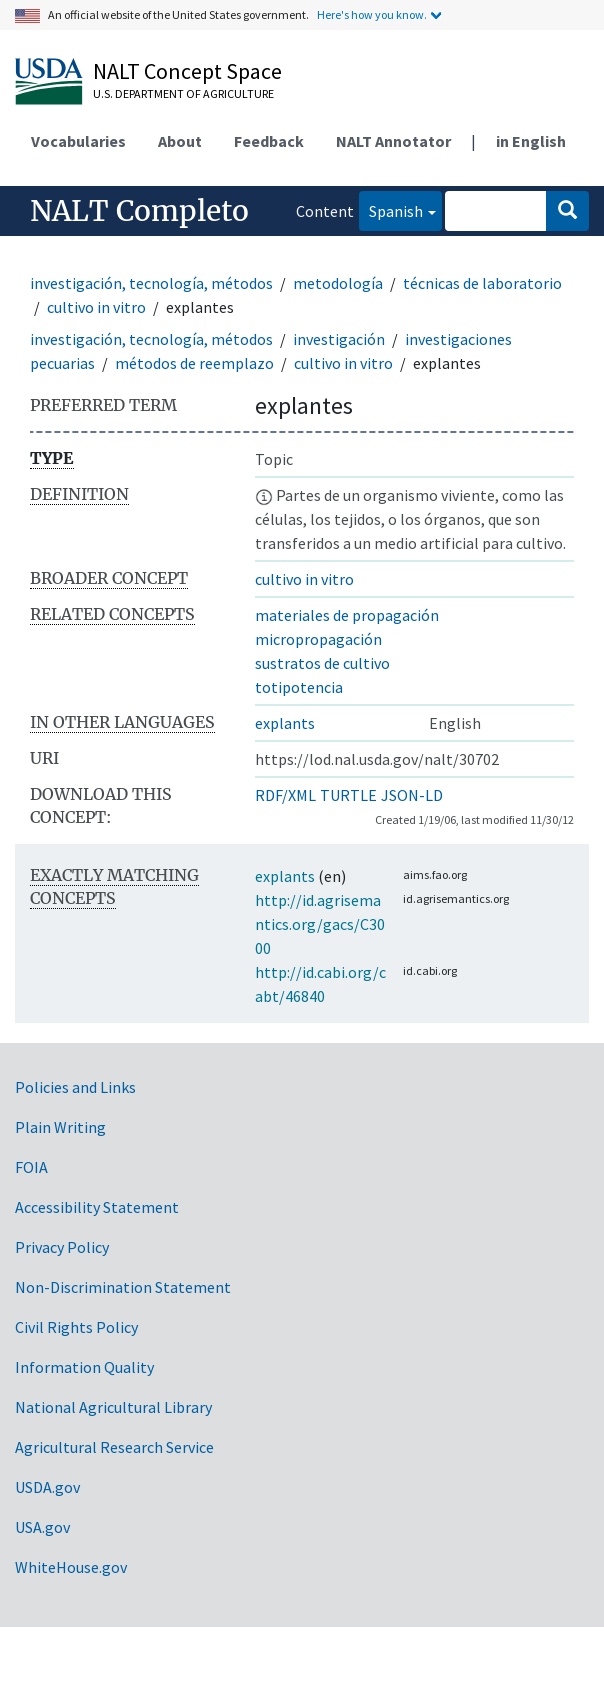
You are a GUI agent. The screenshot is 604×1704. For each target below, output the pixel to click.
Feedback (269, 141)
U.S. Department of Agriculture (183, 93)
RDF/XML (285, 795)
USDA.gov (47, 1487)
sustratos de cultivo (322, 663)
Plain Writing (60, 1127)
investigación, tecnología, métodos (151, 283)
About (180, 141)
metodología (338, 283)
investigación (339, 339)
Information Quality (84, 1367)
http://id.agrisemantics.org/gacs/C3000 (320, 924)
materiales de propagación (347, 615)
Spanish (391, 209)
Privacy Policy (62, 1247)
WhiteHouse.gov (71, 1567)
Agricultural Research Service (114, 1447)
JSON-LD (412, 795)
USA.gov (42, 1527)
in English (531, 141)
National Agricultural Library (113, 1407)
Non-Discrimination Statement (123, 1287)
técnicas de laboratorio (482, 283)
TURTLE (348, 795)
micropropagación (318, 639)
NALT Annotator (393, 141)
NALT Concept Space (187, 71)
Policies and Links (75, 1087)
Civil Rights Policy (76, 1327)
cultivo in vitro (96, 307)
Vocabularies (78, 141)
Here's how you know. (372, 14)
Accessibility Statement (97, 1207)
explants (285, 723)
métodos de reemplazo (194, 363)
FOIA (31, 1167)
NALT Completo (139, 211)
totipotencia (299, 687)
